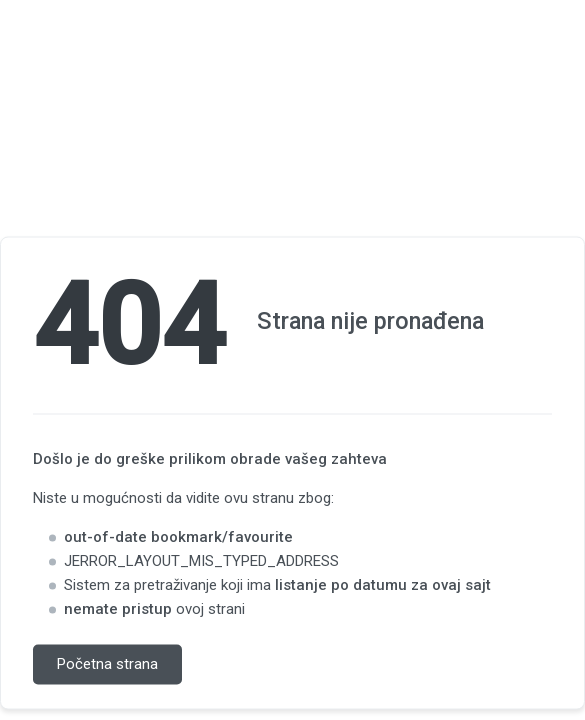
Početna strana (107, 665)
